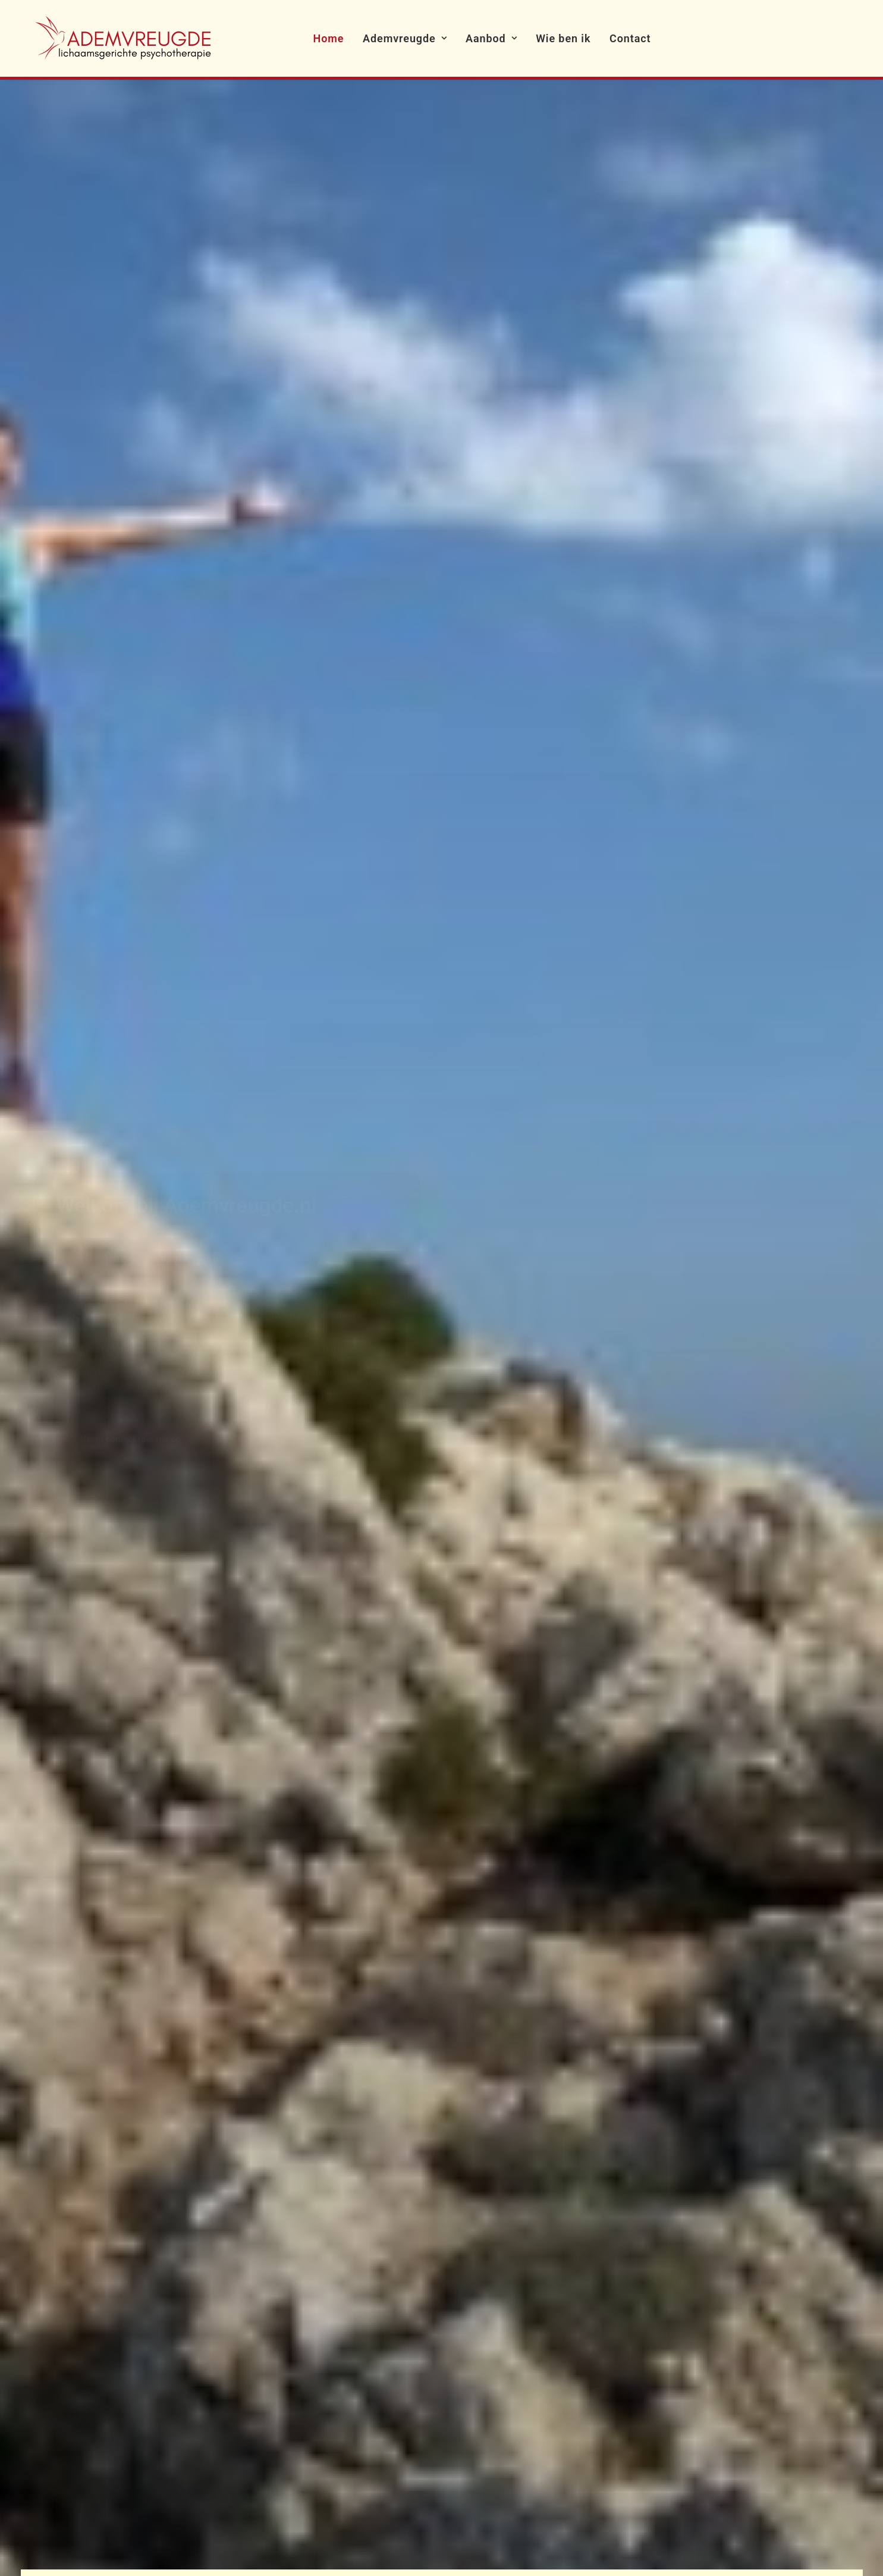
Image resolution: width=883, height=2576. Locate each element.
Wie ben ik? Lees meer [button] (474, 1673)
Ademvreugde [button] (405, 38)
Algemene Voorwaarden (374, 2319)
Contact (630, 38)
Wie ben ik (563, 38)
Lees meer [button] (93, 794)
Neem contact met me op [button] (137, 410)
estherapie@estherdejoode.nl (104, 2443)
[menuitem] (329, 38)
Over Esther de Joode (368, 2294)
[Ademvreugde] (124, 38)
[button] (692, 2261)
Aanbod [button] (491, 38)
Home (328, 38)
